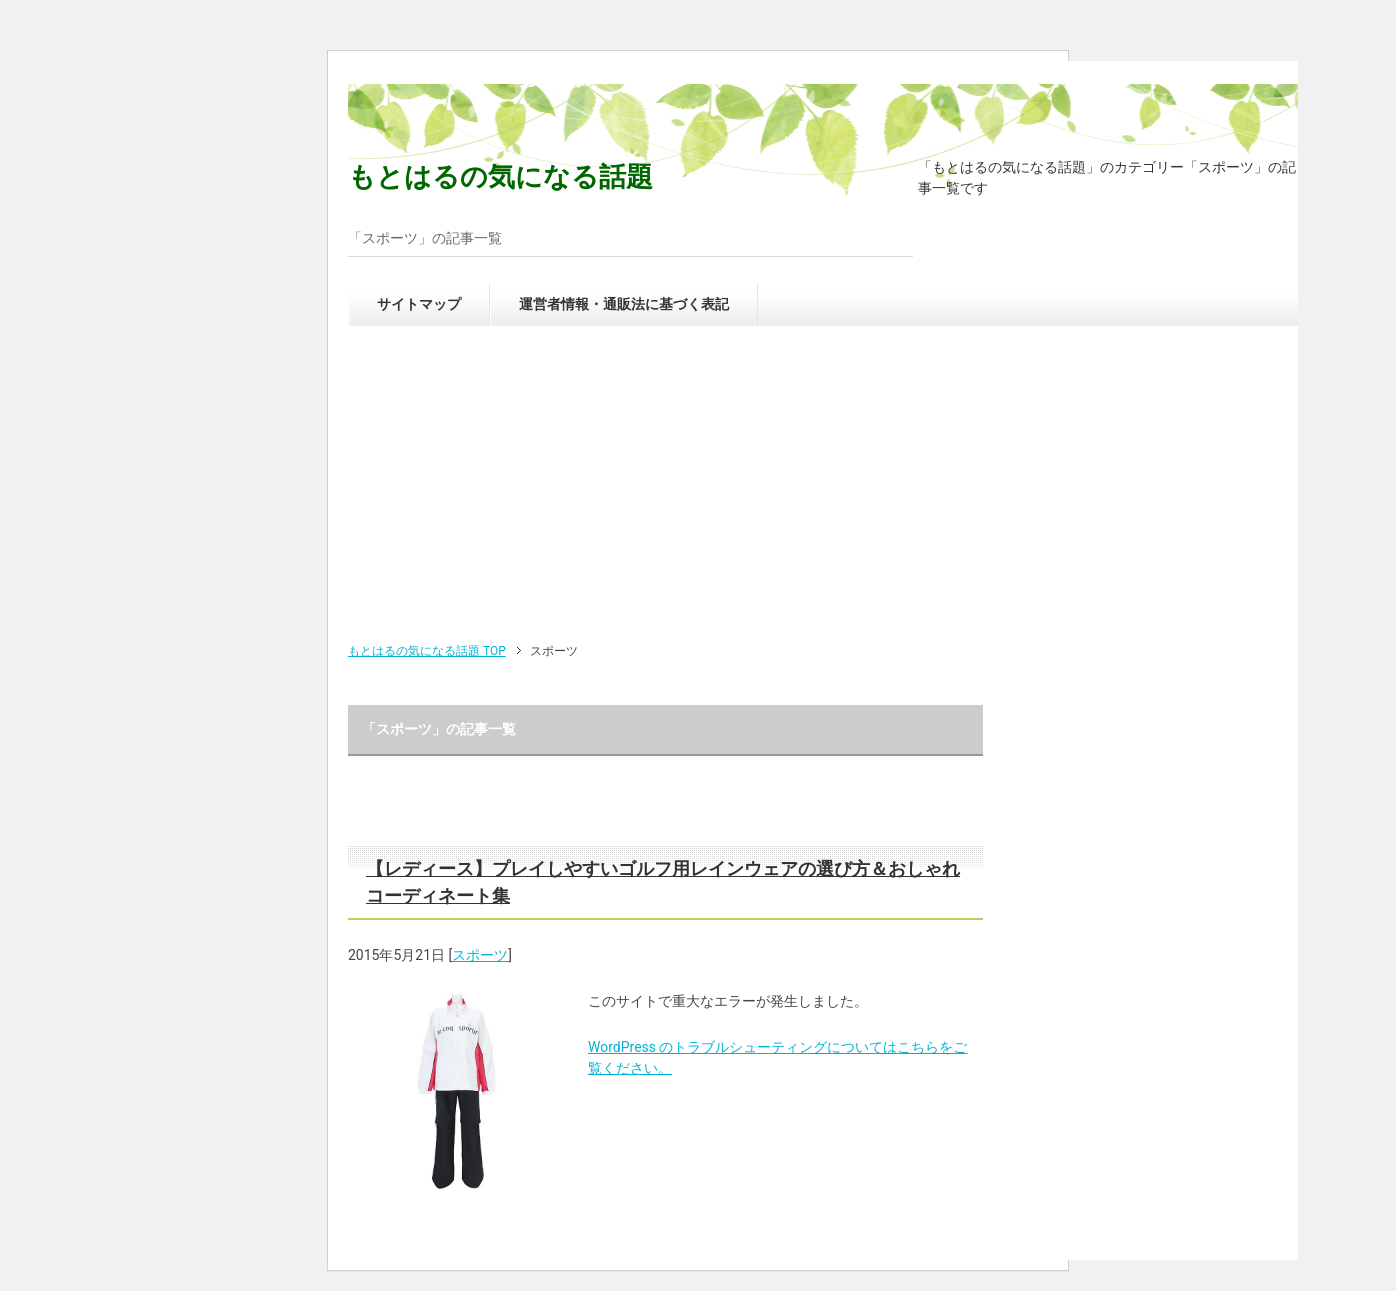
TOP (427, 651)
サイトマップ (419, 304)
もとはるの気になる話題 (500, 177)
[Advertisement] (823, 491)
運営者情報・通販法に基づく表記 (624, 304)
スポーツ (480, 955)
